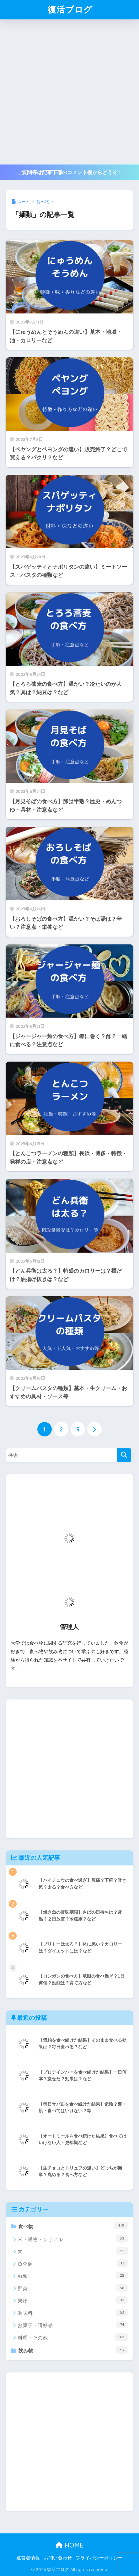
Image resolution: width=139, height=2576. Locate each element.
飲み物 (73, 2350)
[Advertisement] (69, 92)
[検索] (124, 1455)
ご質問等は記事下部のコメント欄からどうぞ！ (69, 172)
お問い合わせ (58, 2557)
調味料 (73, 2312)
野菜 (73, 2288)
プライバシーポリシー (99, 2557)
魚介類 (73, 2263)
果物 (73, 2300)
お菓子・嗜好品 (73, 2324)
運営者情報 (28, 2557)
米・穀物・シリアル (73, 2238)
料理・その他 (73, 2337)
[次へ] (94, 1429)
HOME (69, 2545)
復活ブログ (70, 9)
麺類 (73, 2275)
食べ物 (73, 2225)
